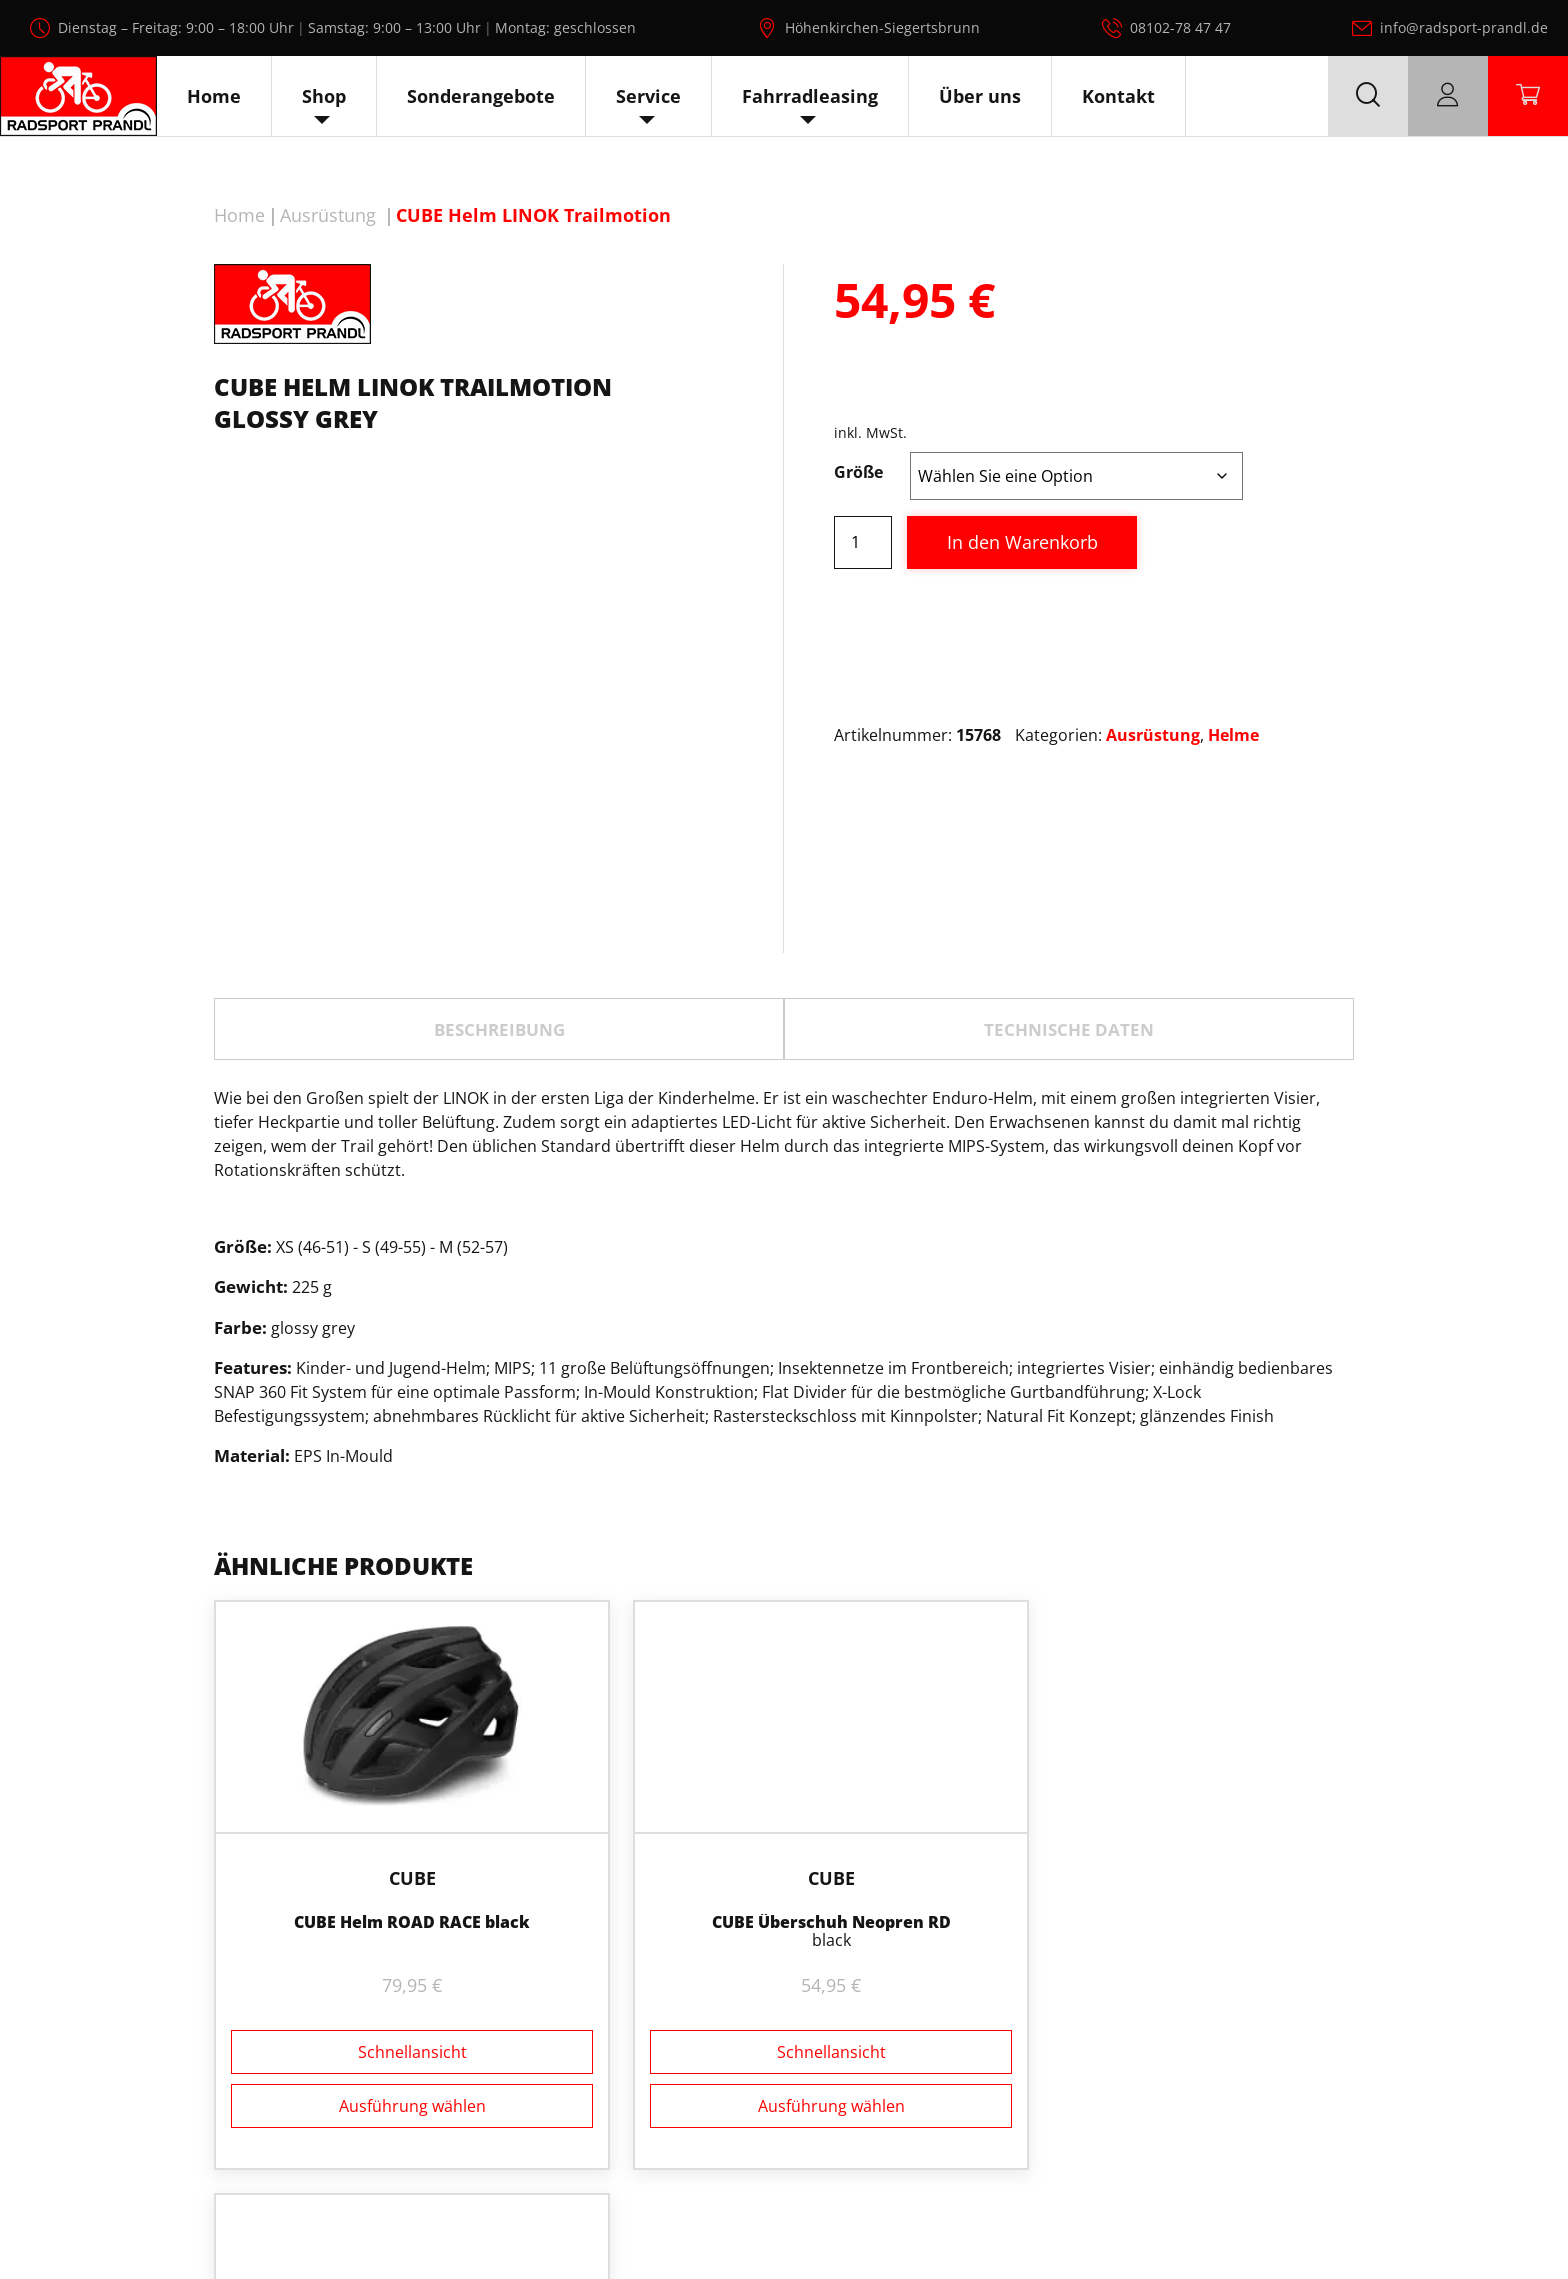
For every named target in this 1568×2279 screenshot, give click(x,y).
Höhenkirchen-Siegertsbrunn (882, 27)
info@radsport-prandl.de (1464, 27)
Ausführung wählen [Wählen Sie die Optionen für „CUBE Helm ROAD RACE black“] (396, 2087)
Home (214, 96)
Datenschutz (1310, 2217)
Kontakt (1118, 96)
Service (648, 96)
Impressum (1422, 2217)
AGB (1502, 2217)
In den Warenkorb (1022, 542)
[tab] (499, 1029)
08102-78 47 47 (1180, 27)
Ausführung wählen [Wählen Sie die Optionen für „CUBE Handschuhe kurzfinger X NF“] (1170, 2087)
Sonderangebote (481, 96)
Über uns (980, 96)
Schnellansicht (396, 2034)
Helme (1233, 735)
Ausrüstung (328, 215)
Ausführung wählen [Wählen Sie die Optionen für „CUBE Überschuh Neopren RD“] (783, 2087)
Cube (396, 1860)
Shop (324, 96)
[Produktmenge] (863, 542)
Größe (858, 472)
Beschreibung (499, 1029)
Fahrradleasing (810, 96)
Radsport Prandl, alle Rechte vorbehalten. (812, 2217)
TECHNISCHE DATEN (1069, 1029)
